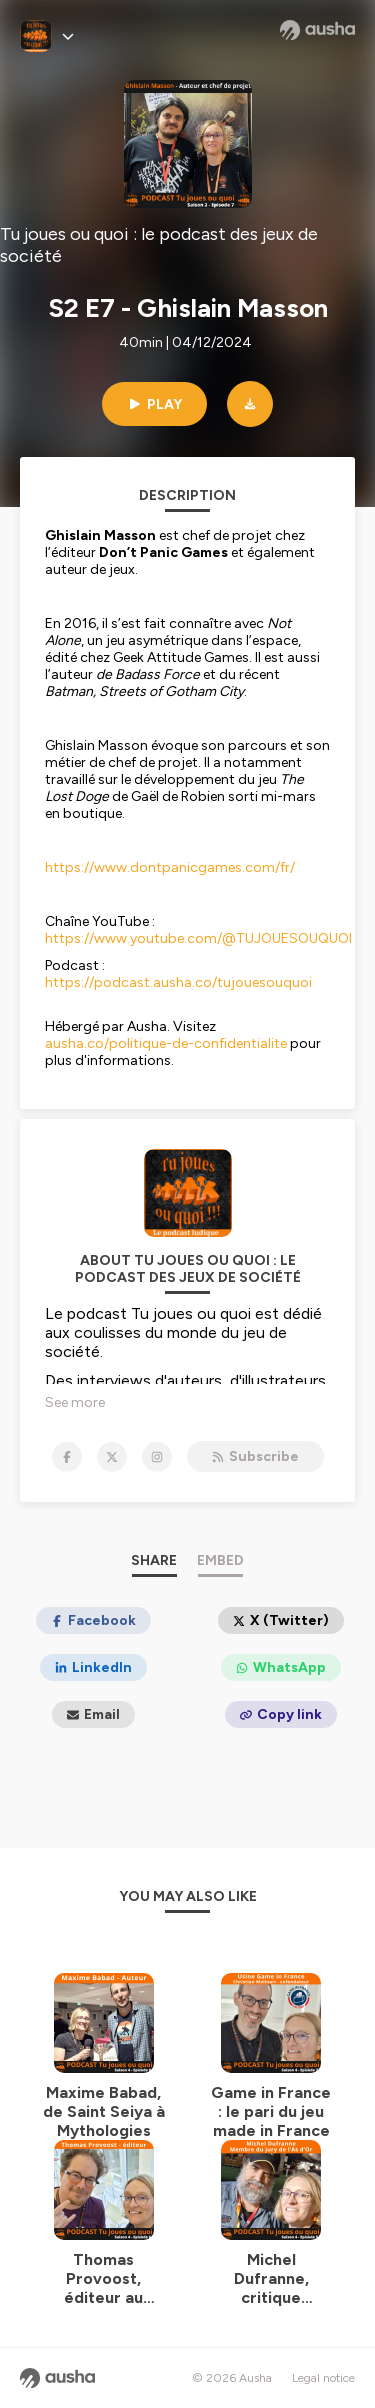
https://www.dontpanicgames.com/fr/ (170, 867)
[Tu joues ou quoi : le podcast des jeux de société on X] (112, 1457)
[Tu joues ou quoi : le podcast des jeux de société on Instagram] (157, 1457)
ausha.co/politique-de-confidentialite (166, 1043)
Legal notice (323, 2378)
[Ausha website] (317, 30)
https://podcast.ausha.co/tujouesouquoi (178, 982)
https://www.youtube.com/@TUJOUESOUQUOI (198, 938)
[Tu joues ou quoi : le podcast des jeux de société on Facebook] (67, 1457)
